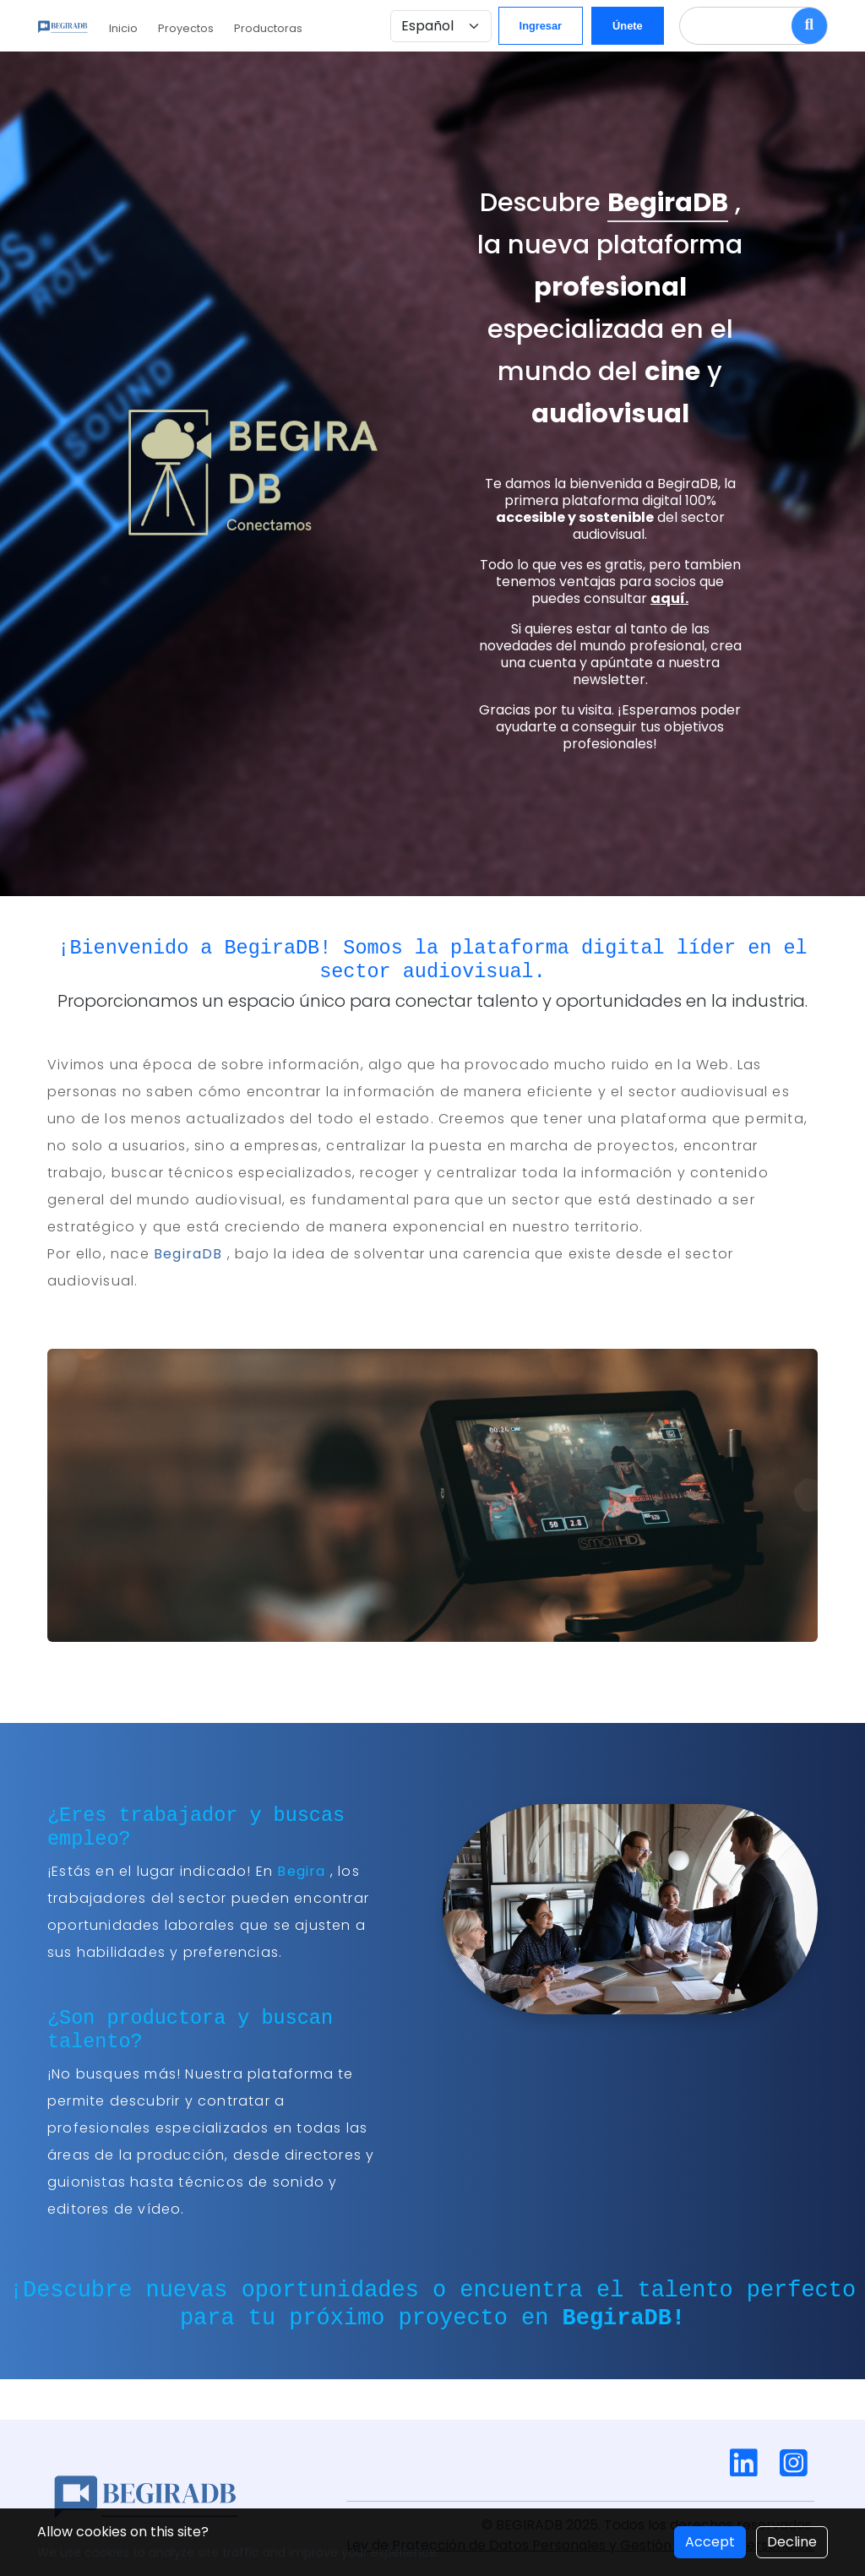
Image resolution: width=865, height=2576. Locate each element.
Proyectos (203, 28)
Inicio (140, 28)
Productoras (285, 28)
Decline (792, 2542)
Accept (710, 2542)
